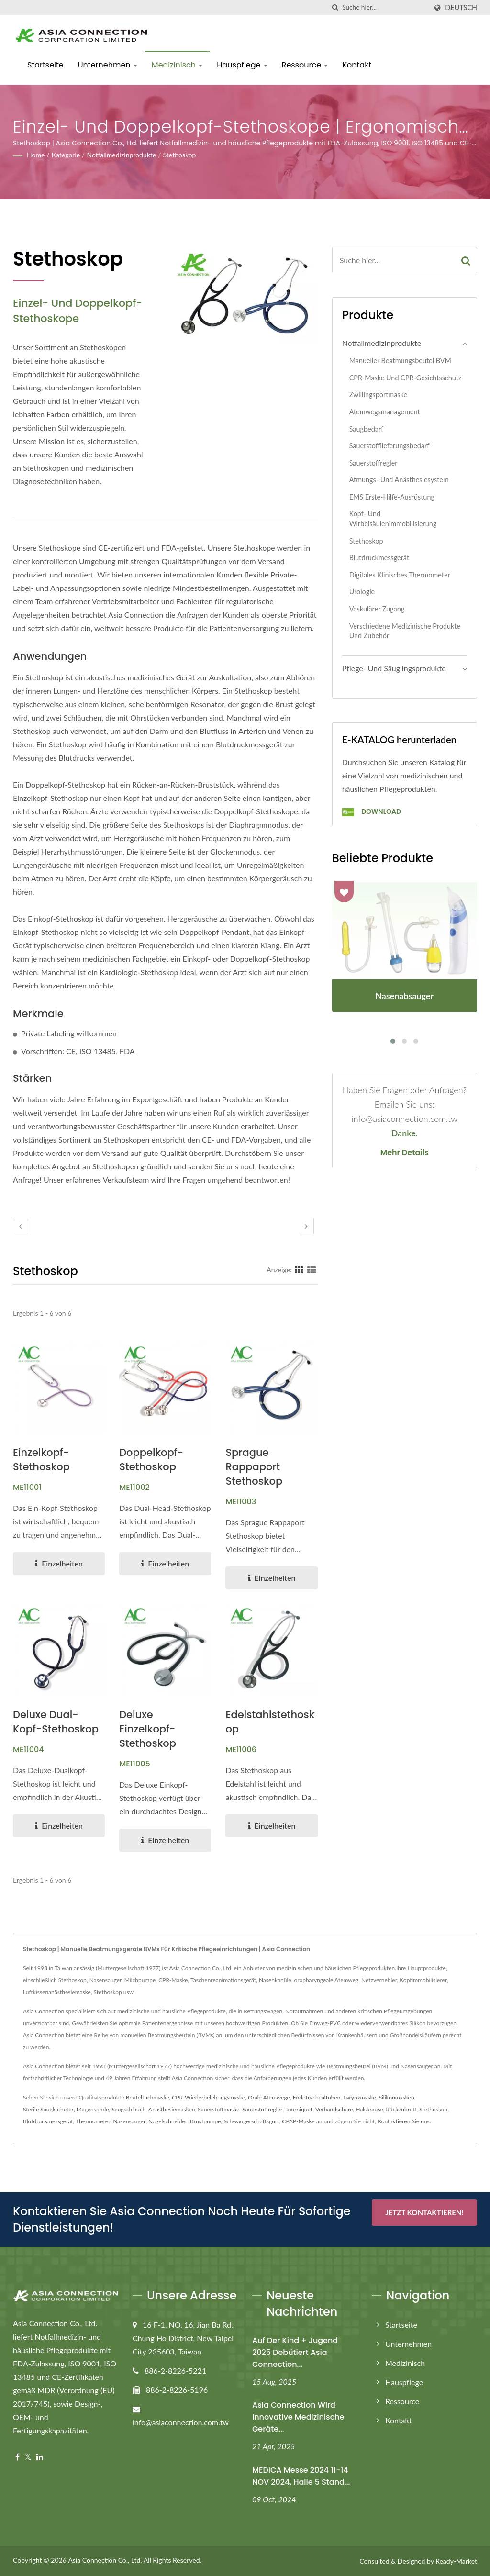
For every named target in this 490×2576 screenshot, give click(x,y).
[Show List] (311, 1269)
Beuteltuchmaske (147, 2097)
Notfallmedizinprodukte (121, 155)
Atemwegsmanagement (384, 412)
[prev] (20, 1226)
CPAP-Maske (298, 2121)
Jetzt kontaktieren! (424, 2212)
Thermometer (93, 2121)
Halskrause (369, 2109)
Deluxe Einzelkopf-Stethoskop (147, 1729)
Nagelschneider (167, 2121)
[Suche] (335, 7)
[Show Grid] (299, 1269)
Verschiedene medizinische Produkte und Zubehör (404, 631)
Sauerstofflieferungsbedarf (389, 446)
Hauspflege (242, 64)
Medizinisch (177, 64)
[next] (306, 1226)
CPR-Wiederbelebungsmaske (208, 2097)
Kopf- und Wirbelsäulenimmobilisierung (393, 519)
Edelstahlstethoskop (269, 1722)
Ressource (305, 64)
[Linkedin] (39, 2457)
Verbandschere (334, 2109)
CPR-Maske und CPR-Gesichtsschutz (405, 378)
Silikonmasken (396, 2097)
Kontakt (356, 64)
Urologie (362, 592)
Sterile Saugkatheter (48, 2109)
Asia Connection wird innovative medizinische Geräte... (298, 2416)
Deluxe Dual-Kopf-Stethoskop (56, 1722)
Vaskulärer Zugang (377, 609)
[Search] (384, 7)
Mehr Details (404, 1152)
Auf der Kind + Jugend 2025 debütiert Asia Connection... (295, 2352)
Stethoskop (179, 155)
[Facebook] (17, 2457)
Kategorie (66, 155)
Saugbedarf (366, 429)
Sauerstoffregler (373, 463)
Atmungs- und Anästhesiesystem (399, 480)
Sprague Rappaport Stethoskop (253, 1466)
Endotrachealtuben (317, 2097)
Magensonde (93, 2109)
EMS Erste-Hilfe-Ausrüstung (391, 497)
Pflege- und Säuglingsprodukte (394, 668)
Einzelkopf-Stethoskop (41, 1459)
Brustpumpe (205, 2121)
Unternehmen (107, 64)
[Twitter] (28, 2457)
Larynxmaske (359, 2097)
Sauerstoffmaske (218, 2109)
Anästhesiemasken (171, 2109)
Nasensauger (129, 2121)
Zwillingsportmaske (378, 394)
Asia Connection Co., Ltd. (105, 2560)
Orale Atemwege (269, 2097)
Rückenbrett (401, 2109)
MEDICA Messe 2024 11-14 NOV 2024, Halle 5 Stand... (301, 2476)
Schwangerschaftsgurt (251, 2121)
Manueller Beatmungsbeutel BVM (400, 360)
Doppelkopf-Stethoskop (151, 1459)
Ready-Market (456, 2561)
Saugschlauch (128, 2109)
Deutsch (461, 7)
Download (371, 811)
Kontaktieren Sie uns (404, 2121)
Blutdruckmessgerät (379, 558)
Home (36, 155)
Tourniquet (298, 2109)
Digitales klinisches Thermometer (399, 575)
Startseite (45, 64)
